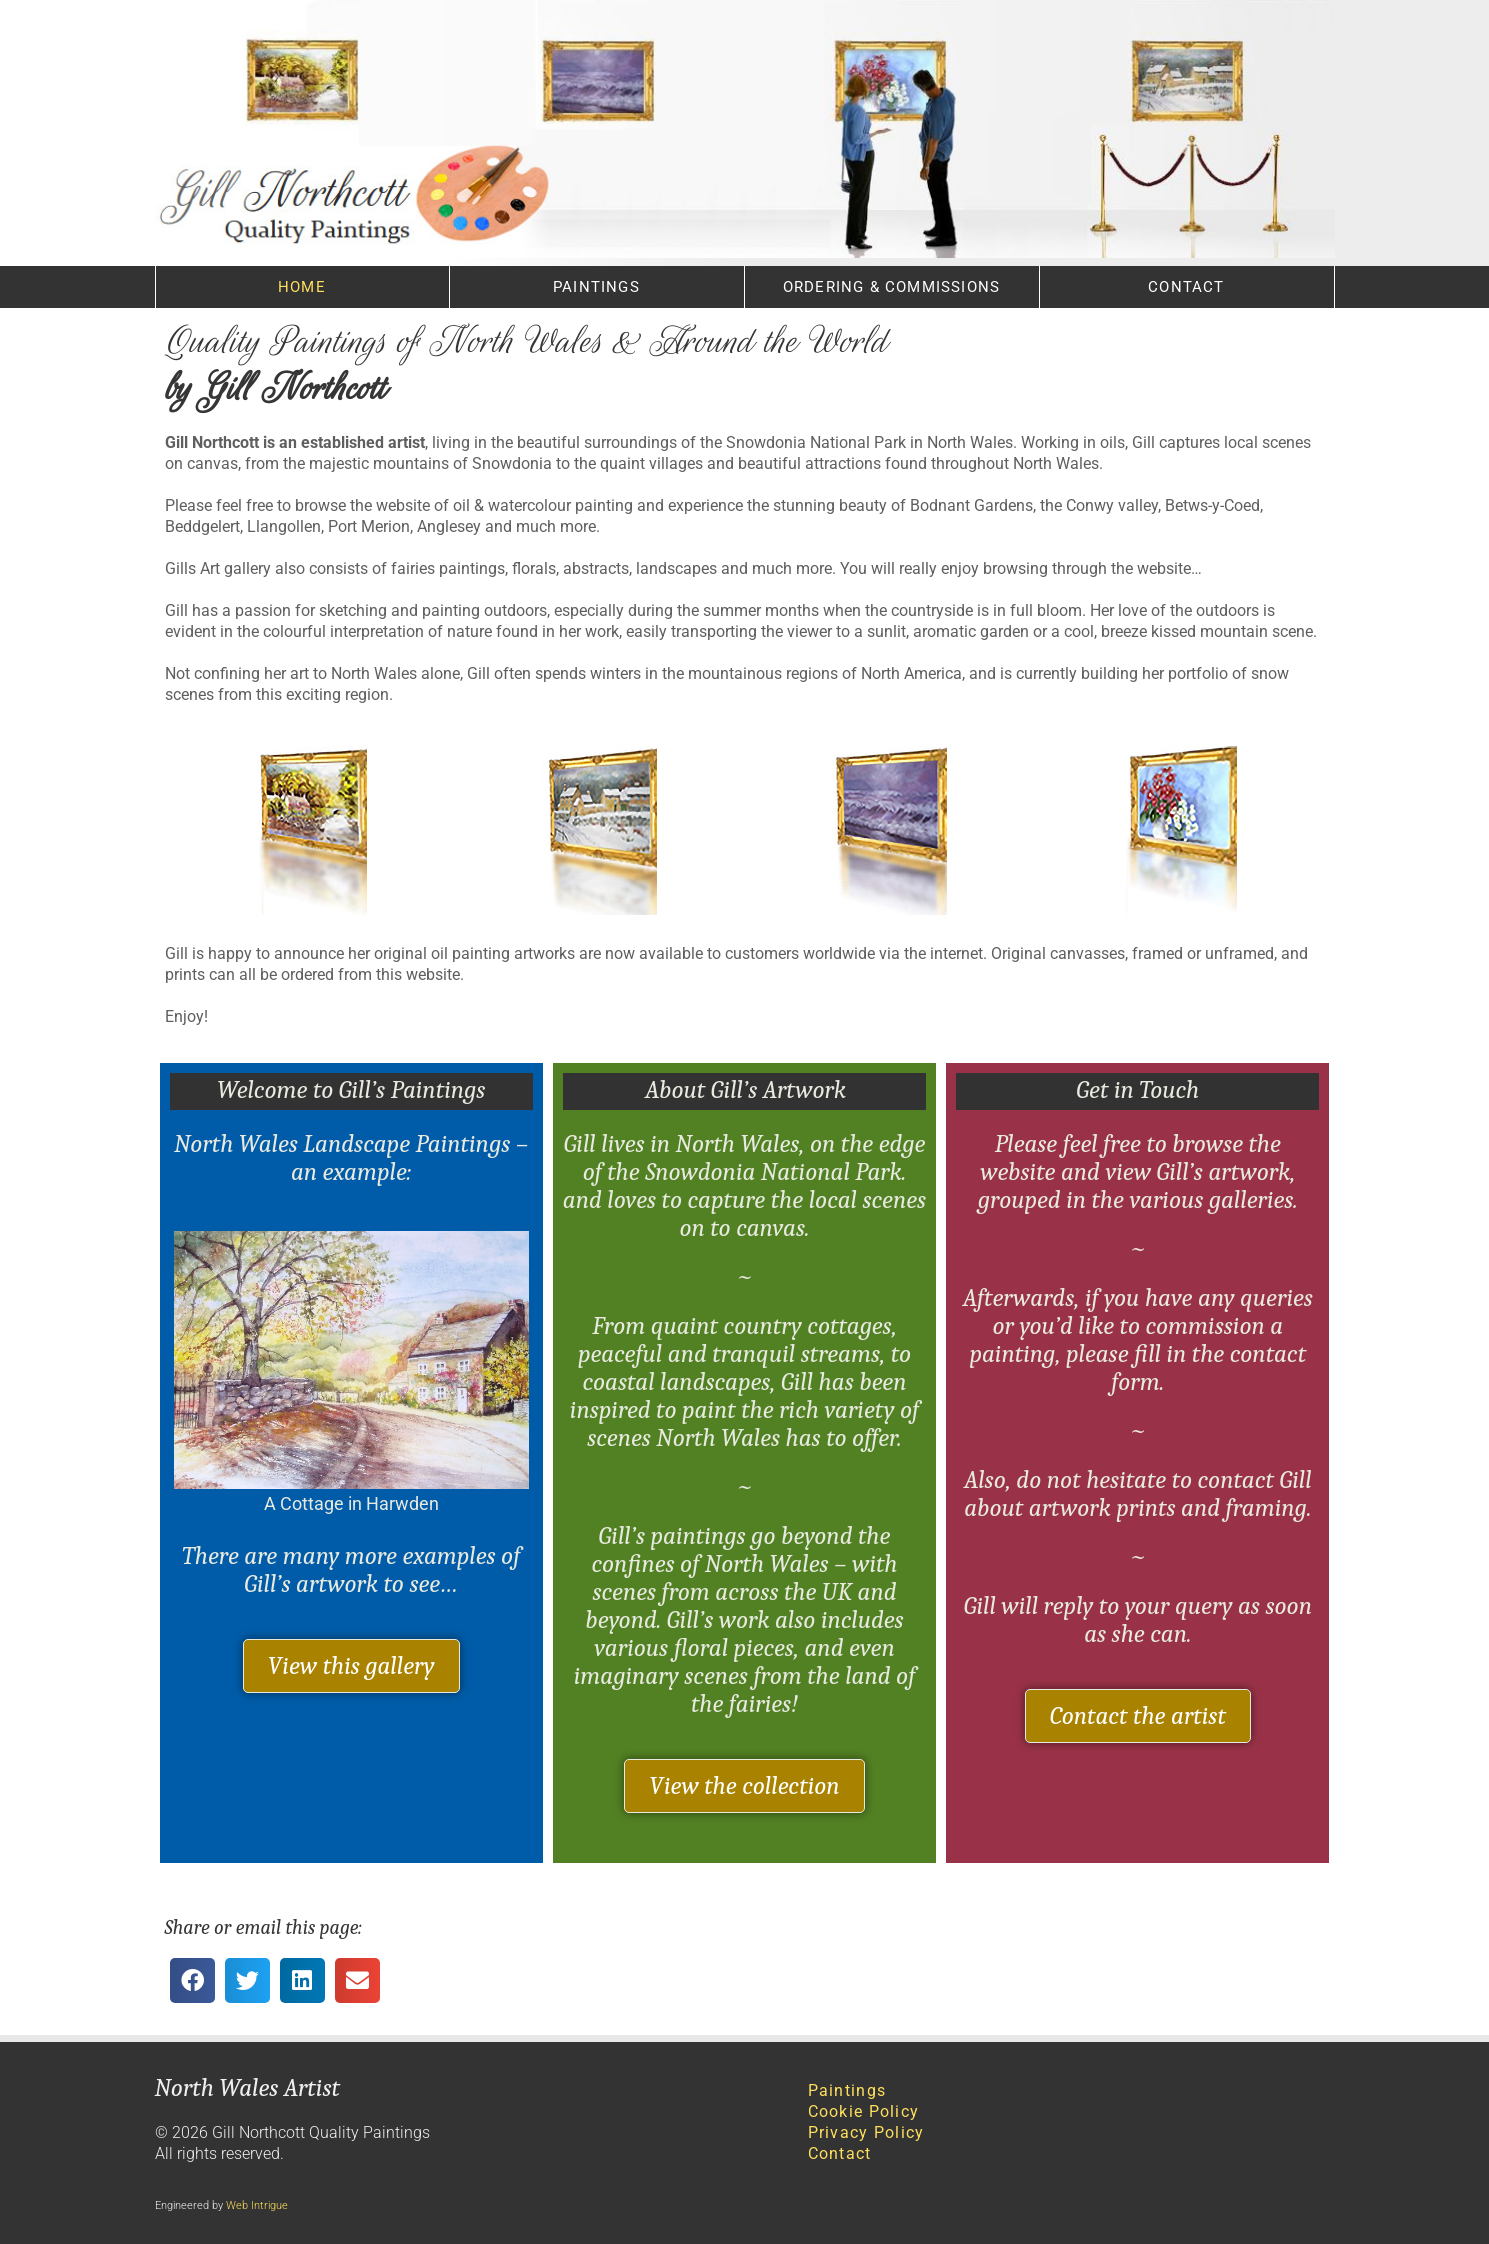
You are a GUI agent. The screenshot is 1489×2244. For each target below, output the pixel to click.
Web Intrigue (257, 2205)
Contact (1186, 287)
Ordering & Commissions (891, 287)
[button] (192, 1980)
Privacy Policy (866, 2132)
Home (302, 287)
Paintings (596, 287)
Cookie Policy (864, 2111)
